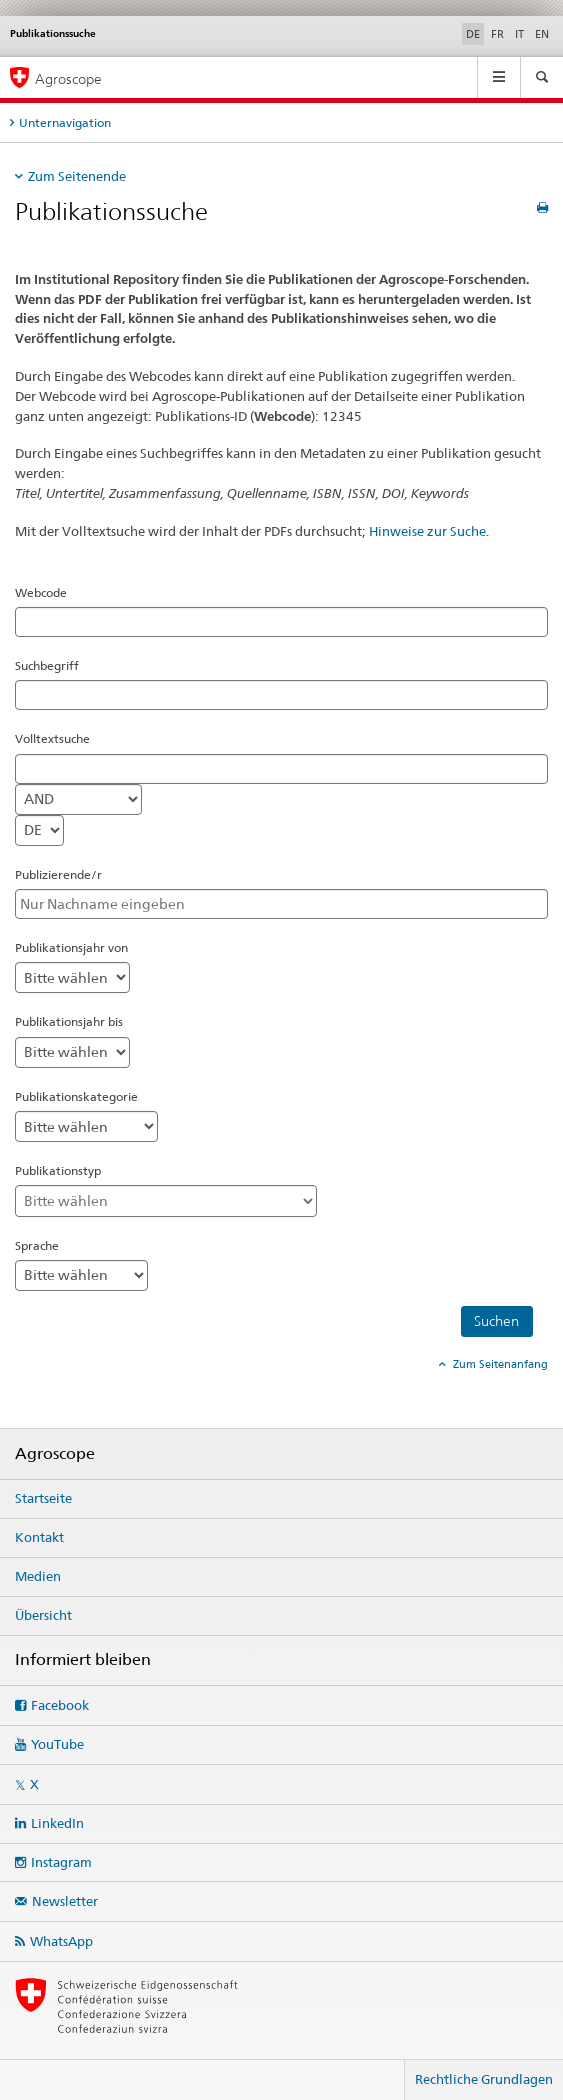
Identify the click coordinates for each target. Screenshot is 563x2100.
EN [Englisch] (542, 34)
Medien (38, 1576)
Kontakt (39, 1537)
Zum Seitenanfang (499, 1364)
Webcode (41, 592)
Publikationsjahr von (71, 947)
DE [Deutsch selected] (473, 34)
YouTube (57, 1744)
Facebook (60, 1705)
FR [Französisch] (497, 34)
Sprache (37, 1245)
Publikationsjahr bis (69, 1021)
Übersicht (43, 1615)
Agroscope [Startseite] (68, 78)
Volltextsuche (52, 738)
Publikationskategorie (76, 1096)
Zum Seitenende (77, 176)
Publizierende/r (58, 874)
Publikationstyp (58, 1170)
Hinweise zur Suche (427, 531)
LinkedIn (57, 1823)
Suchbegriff (47, 665)
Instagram (61, 1862)
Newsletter (65, 1901)
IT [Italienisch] (519, 34)
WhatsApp (61, 1941)
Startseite (43, 1498)
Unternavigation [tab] (65, 122)
